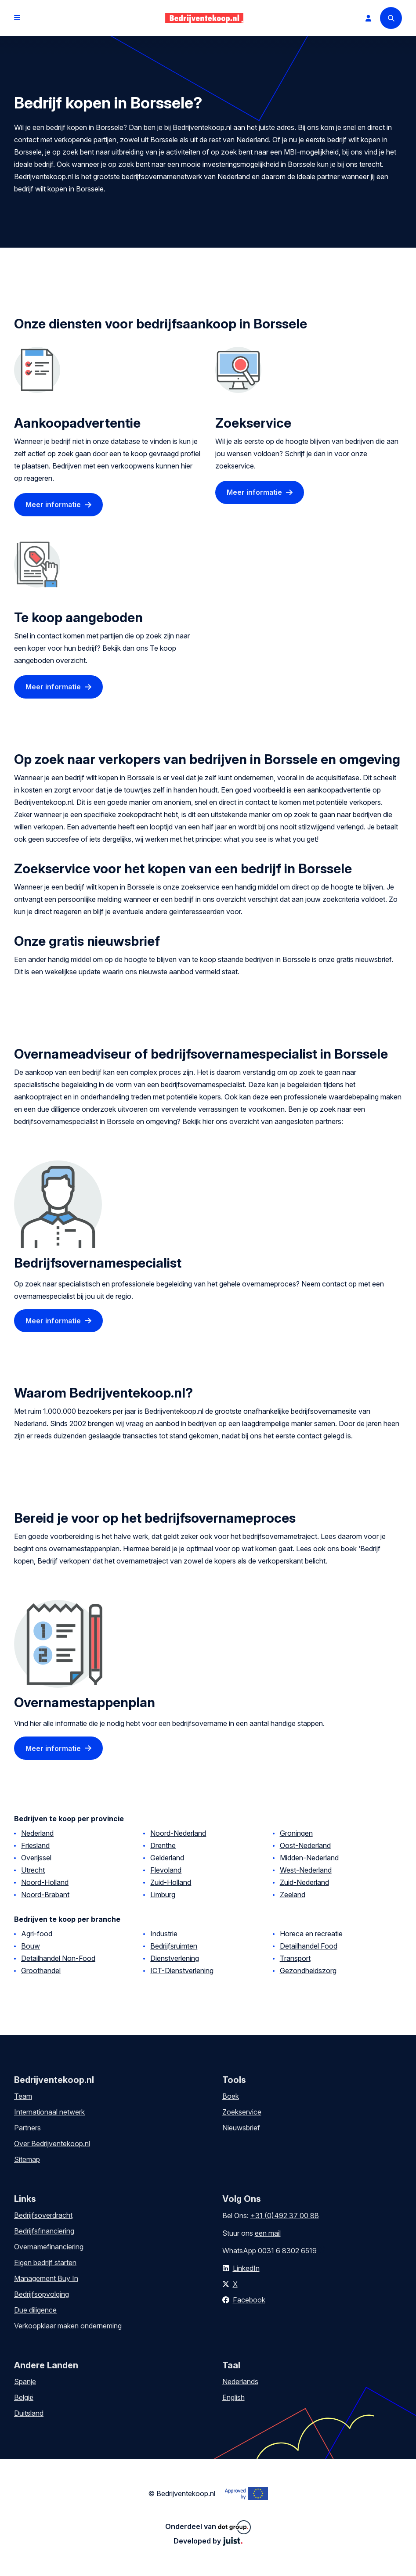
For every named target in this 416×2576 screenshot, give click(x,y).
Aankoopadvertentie (77, 423)
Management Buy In (46, 2278)
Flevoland (165, 1870)
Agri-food (36, 1933)
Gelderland (167, 1857)
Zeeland (292, 1894)
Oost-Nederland (305, 1845)
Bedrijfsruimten (173, 1946)
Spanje (25, 2381)
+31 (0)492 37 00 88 (284, 2215)
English (233, 2397)
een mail (268, 2233)
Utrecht (33, 1870)
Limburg (162, 1894)
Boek (230, 2096)
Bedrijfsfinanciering (44, 2231)
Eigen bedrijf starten (45, 2262)
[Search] (391, 18)
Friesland (35, 1845)
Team (23, 2096)
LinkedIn (246, 2268)
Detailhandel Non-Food (58, 1958)
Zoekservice (253, 423)
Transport (295, 1958)
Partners (27, 2127)
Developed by (208, 2540)
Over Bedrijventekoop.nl (52, 2143)
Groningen (296, 1833)
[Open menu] (17, 18)
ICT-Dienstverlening (181, 1970)
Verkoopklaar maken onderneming (68, 2325)
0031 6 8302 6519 (287, 2250)
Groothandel (41, 1970)
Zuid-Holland (170, 1882)
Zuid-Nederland (304, 1882)
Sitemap (27, 2159)
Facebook (249, 2299)
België (23, 2397)
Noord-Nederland (178, 1833)
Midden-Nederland (309, 1857)
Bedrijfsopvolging (41, 2294)
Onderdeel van (208, 2527)
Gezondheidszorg (308, 1970)
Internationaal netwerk (49, 2112)
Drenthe (163, 1845)
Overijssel (36, 1857)
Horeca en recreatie (311, 1933)
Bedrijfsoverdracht (43, 2215)
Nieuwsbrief (241, 2127)
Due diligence (35, 2310)
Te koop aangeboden (78, 617)
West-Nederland (306, 1870)
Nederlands (240, 2381)
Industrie (163, 1933)
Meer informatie (53, 504)
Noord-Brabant (45, 1894)
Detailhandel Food (308, 1946)
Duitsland (28, 2413)
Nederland (37, 1833)
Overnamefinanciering (48, 2246)
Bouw (30, 1946)
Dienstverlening (174, 1958)
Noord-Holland (45, 1882)
